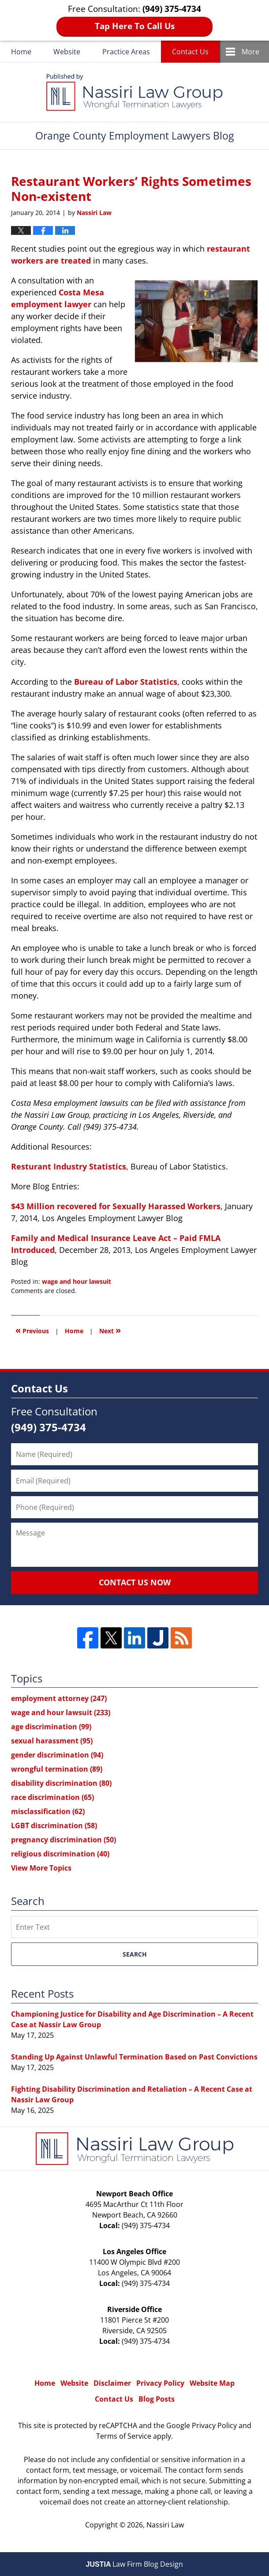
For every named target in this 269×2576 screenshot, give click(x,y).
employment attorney (59, 1698)
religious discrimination (60, 1854)
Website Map (212, 2383)
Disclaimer (112, 2383)
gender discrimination (57, 1755)
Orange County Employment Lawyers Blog (134, 92)
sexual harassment (52, 1741)
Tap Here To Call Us (135, 26)
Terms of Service (123, 2436)
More (250, 52)
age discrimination (51, 1726)
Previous (32, 1330)
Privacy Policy (160, 2383)
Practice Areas (126, 52)
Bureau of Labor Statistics (125, 681)
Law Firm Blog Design (134, 2564)
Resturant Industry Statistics (68, 1166)
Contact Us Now (135, 1582)
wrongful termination (56, 1769)
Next (110, 1330)
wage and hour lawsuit (76, 1281)
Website (66, 52)
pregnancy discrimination (63, 1839)
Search (135, 1954)
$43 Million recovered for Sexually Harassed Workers (115, 1206)
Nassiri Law (165, 2525)
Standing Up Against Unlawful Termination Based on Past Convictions (134, 2057)
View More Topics (41, 1868)
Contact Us (190, 52)
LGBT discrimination (54, 1825)
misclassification (48, 1811)
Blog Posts (156, 2399)
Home (21, 52)
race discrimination (52, 1797)
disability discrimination (61, 1783)
